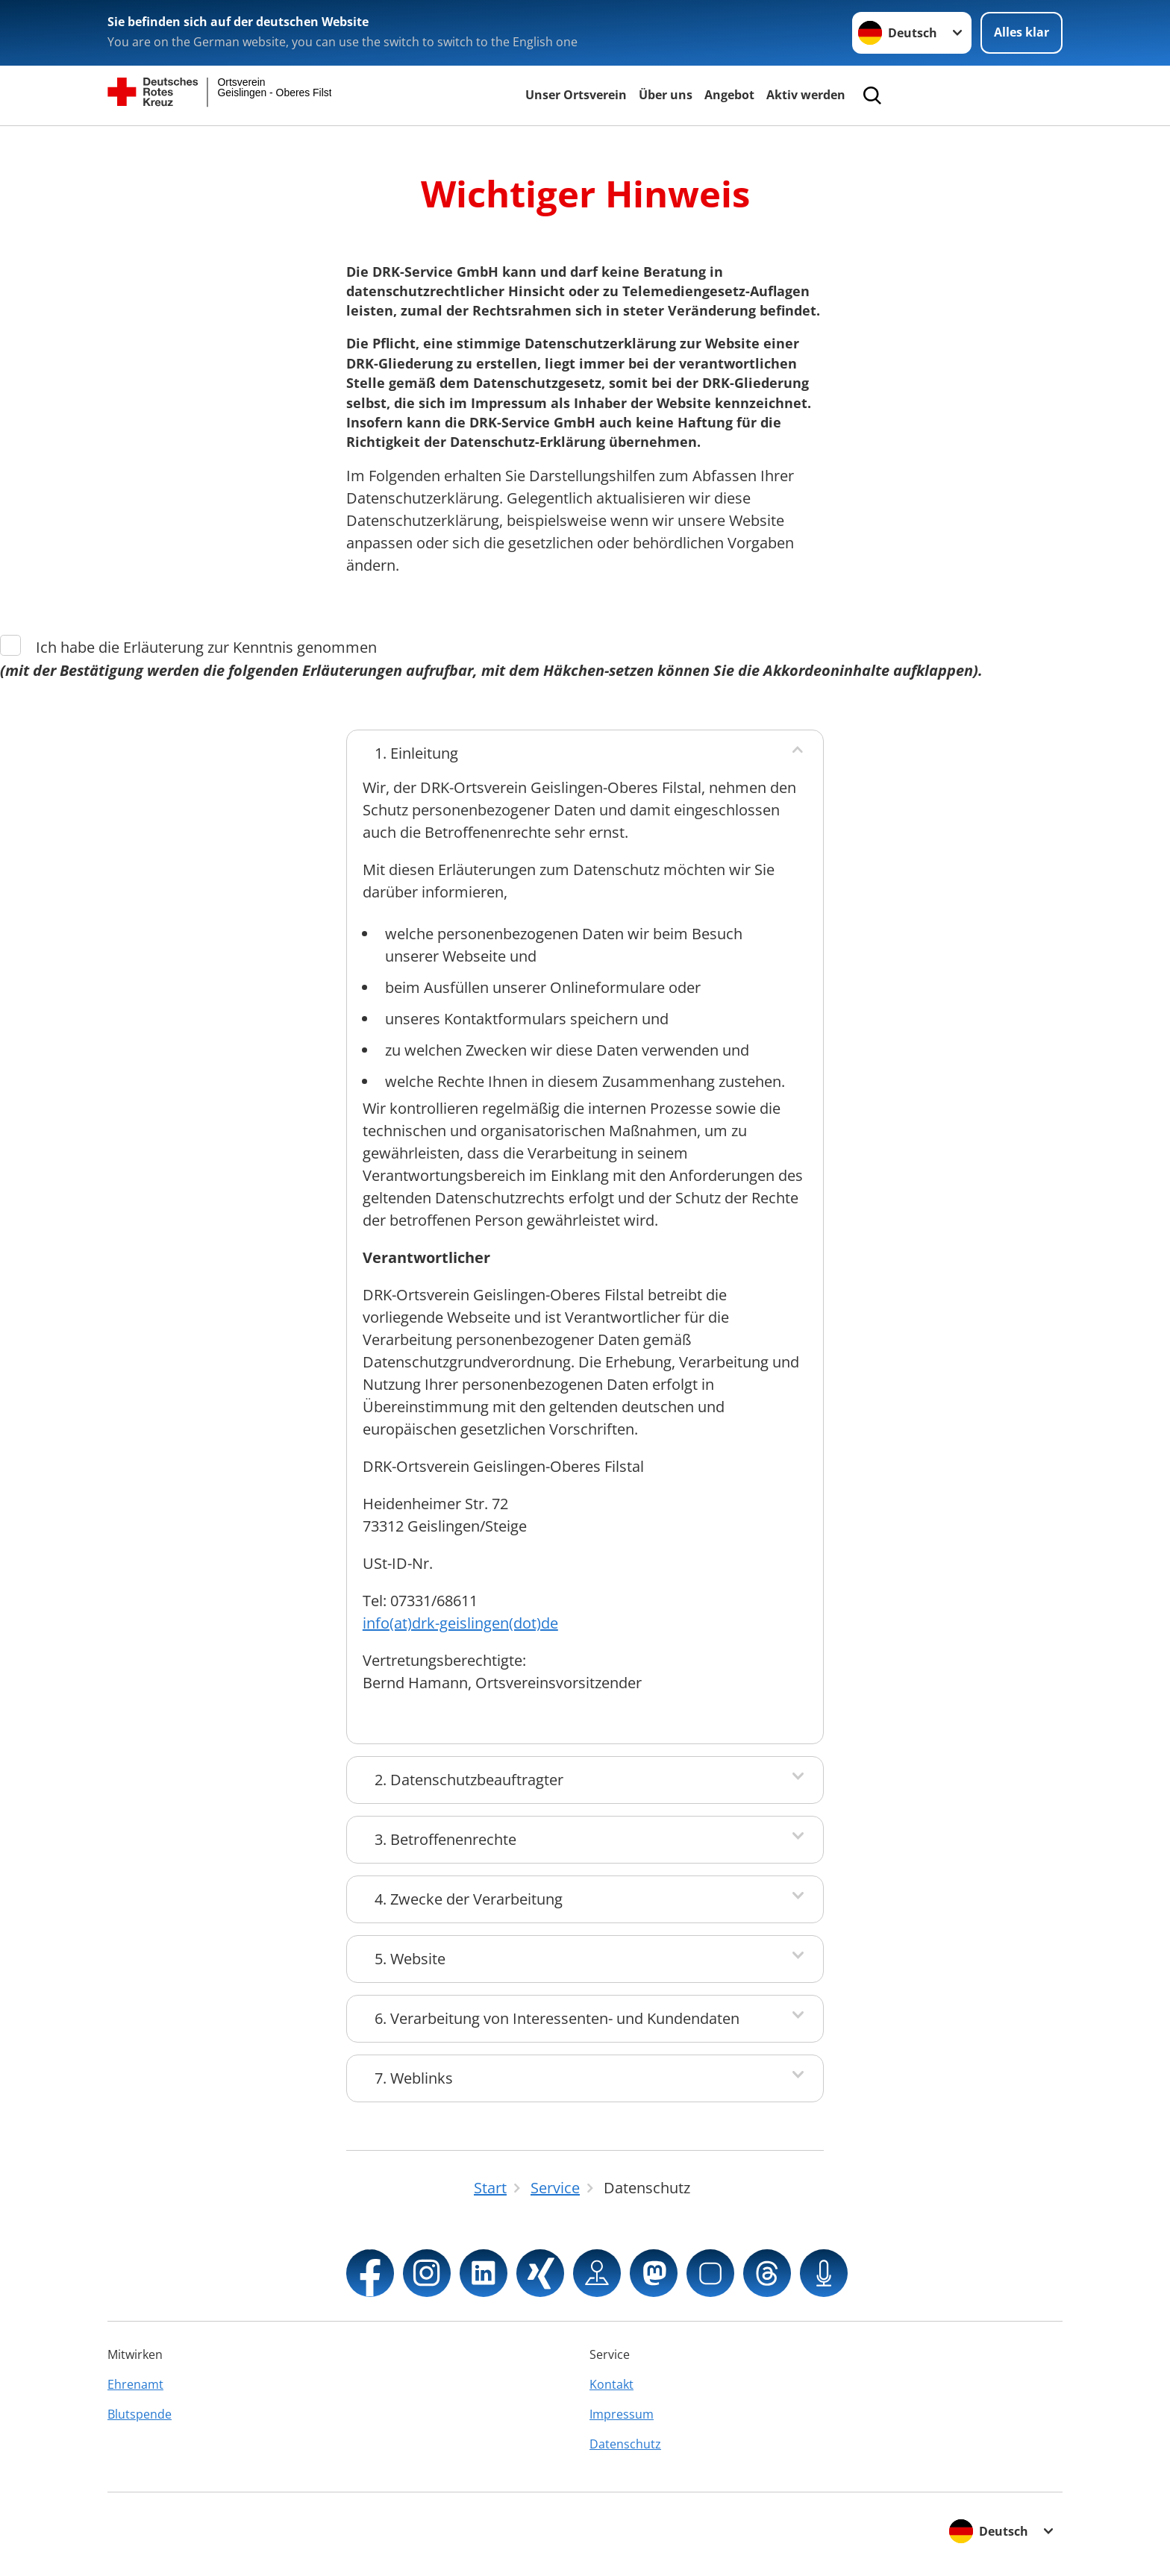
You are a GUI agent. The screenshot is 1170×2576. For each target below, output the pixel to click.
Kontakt (611, 2384)
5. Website (410, 1959)
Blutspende (139, 2414)
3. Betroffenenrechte (445, 1839)
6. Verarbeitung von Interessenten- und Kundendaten (557, 2018)
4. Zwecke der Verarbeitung (469, 1899)
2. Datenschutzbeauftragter (469, 1780)
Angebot (729, 95)
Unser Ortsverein (576, 95)
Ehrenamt (135, 2384)
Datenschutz (625, 2444)
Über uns (665, 95)
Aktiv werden (805, 95)
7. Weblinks (414, 2078)
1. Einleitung (416, 753)
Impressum (621, 2414)
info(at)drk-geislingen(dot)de (460, 1623)
